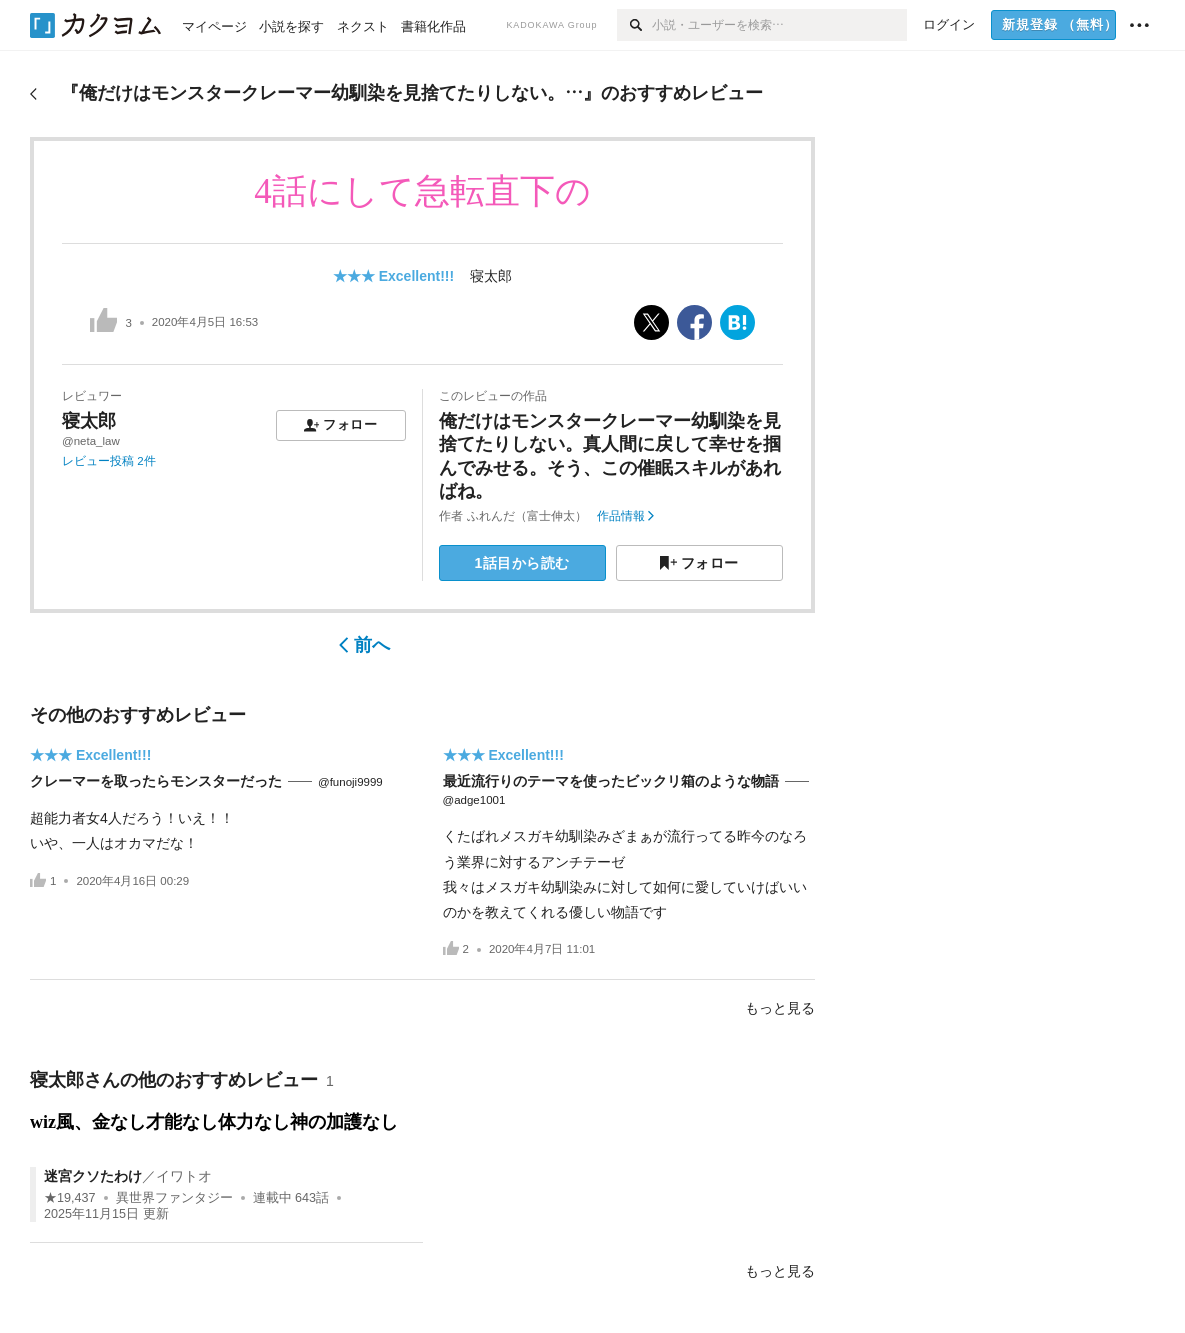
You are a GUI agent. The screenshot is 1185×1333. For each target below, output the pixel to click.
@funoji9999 (350, 782)
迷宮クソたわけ (93, 1176)
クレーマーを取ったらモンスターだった (156, 781)
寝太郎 (491, 276)
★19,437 (70, 1198)
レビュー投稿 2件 (109, 461)
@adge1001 (474, 800)
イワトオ (184, 1176)
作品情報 (625, 516)
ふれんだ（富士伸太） (527, 516)
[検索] (634, 25)
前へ (364, 645)
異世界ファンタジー (174, 1198)
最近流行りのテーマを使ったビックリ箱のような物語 (611, 781)
